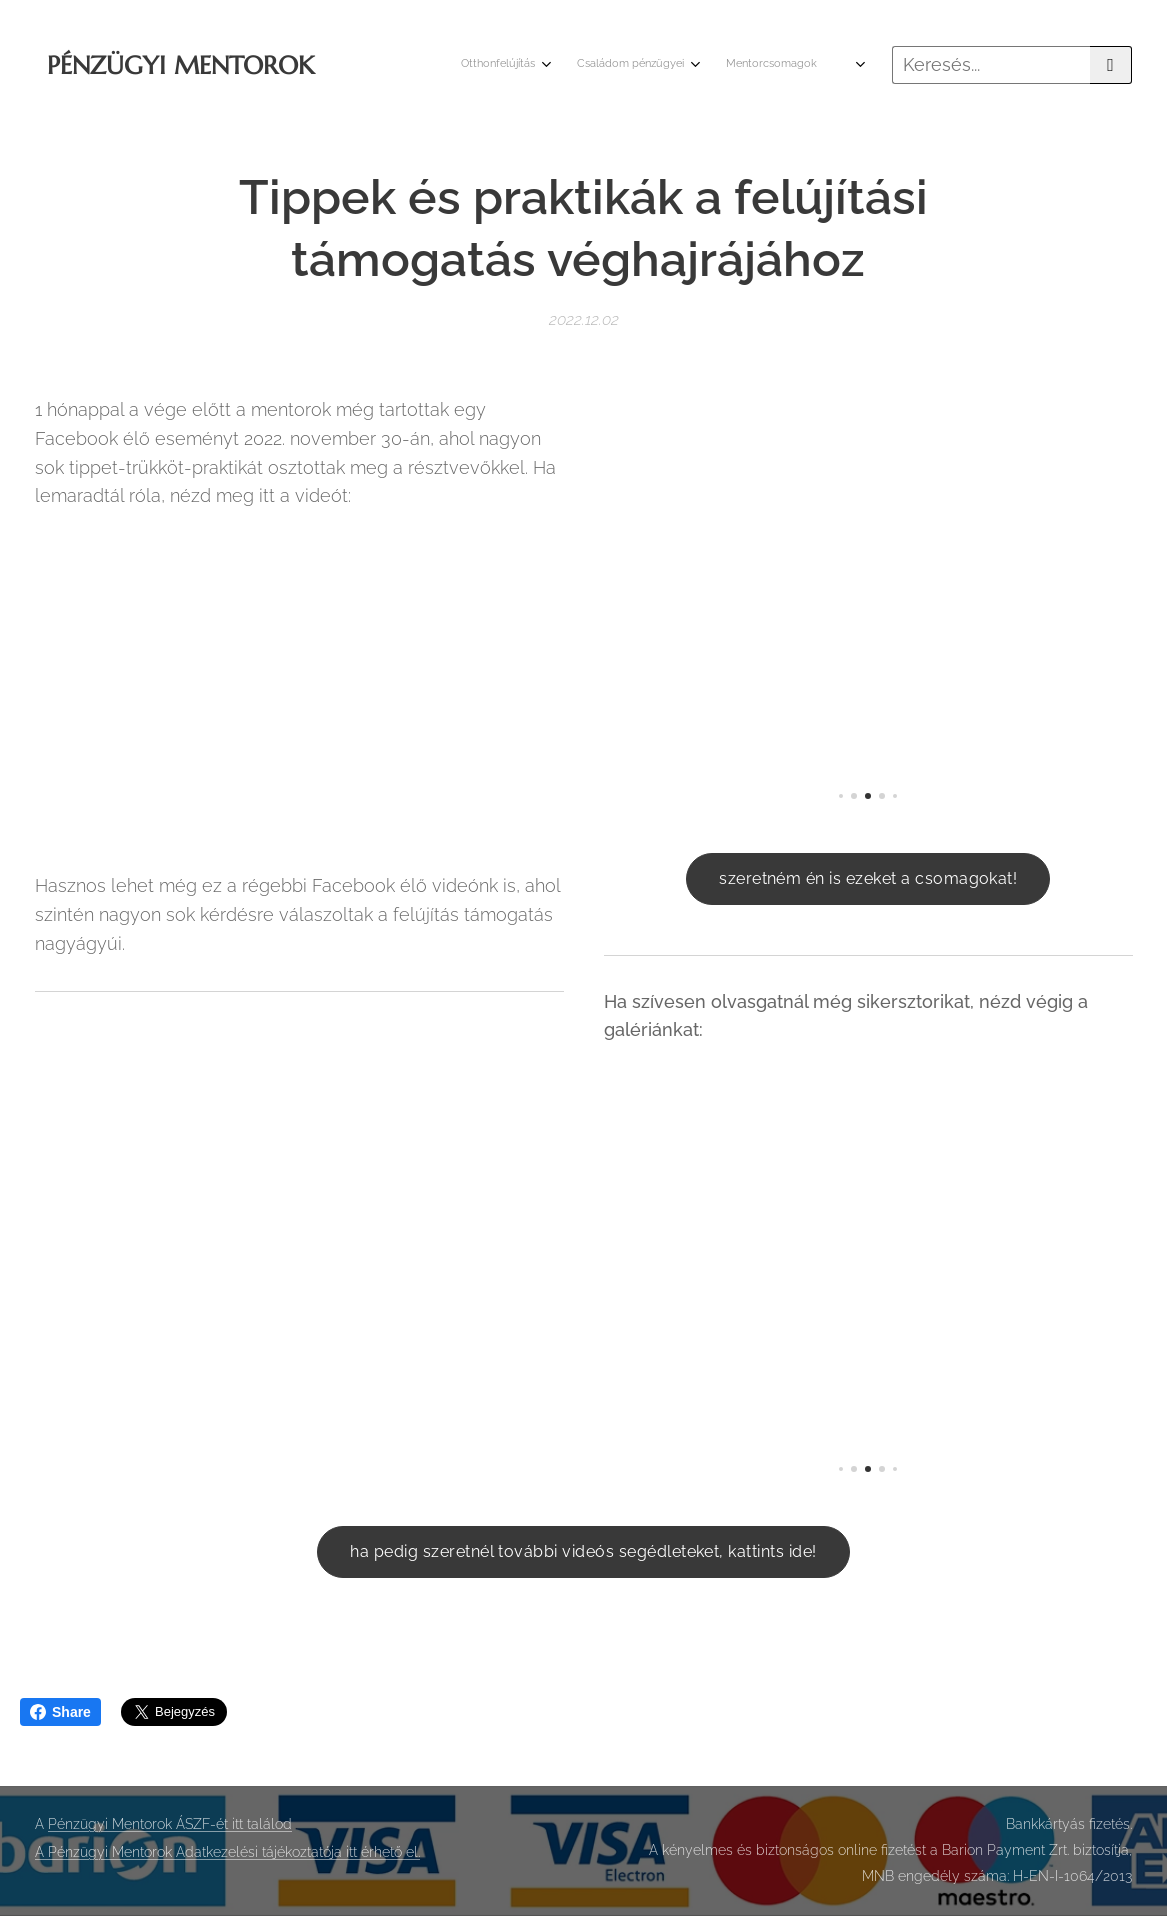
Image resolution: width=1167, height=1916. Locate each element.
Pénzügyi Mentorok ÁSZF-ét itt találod (170, 1824)
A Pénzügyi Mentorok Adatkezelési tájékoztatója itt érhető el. (227, 1852)
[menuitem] (734, 65)
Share (60, 1712)
